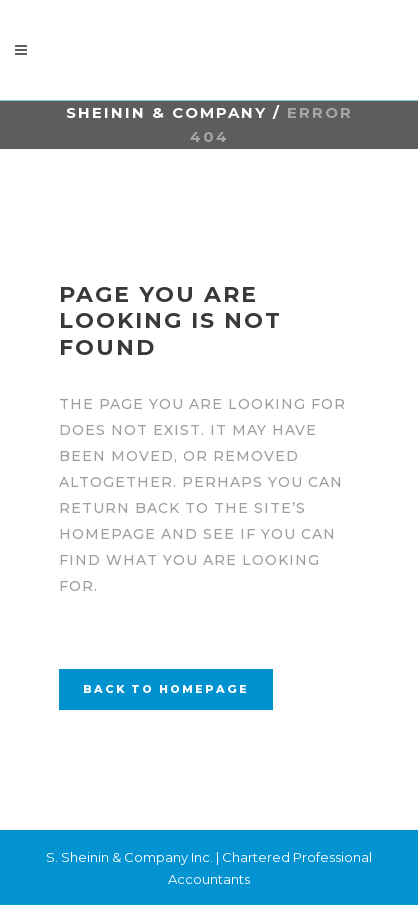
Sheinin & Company (166, 112)
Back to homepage (166, 689)
